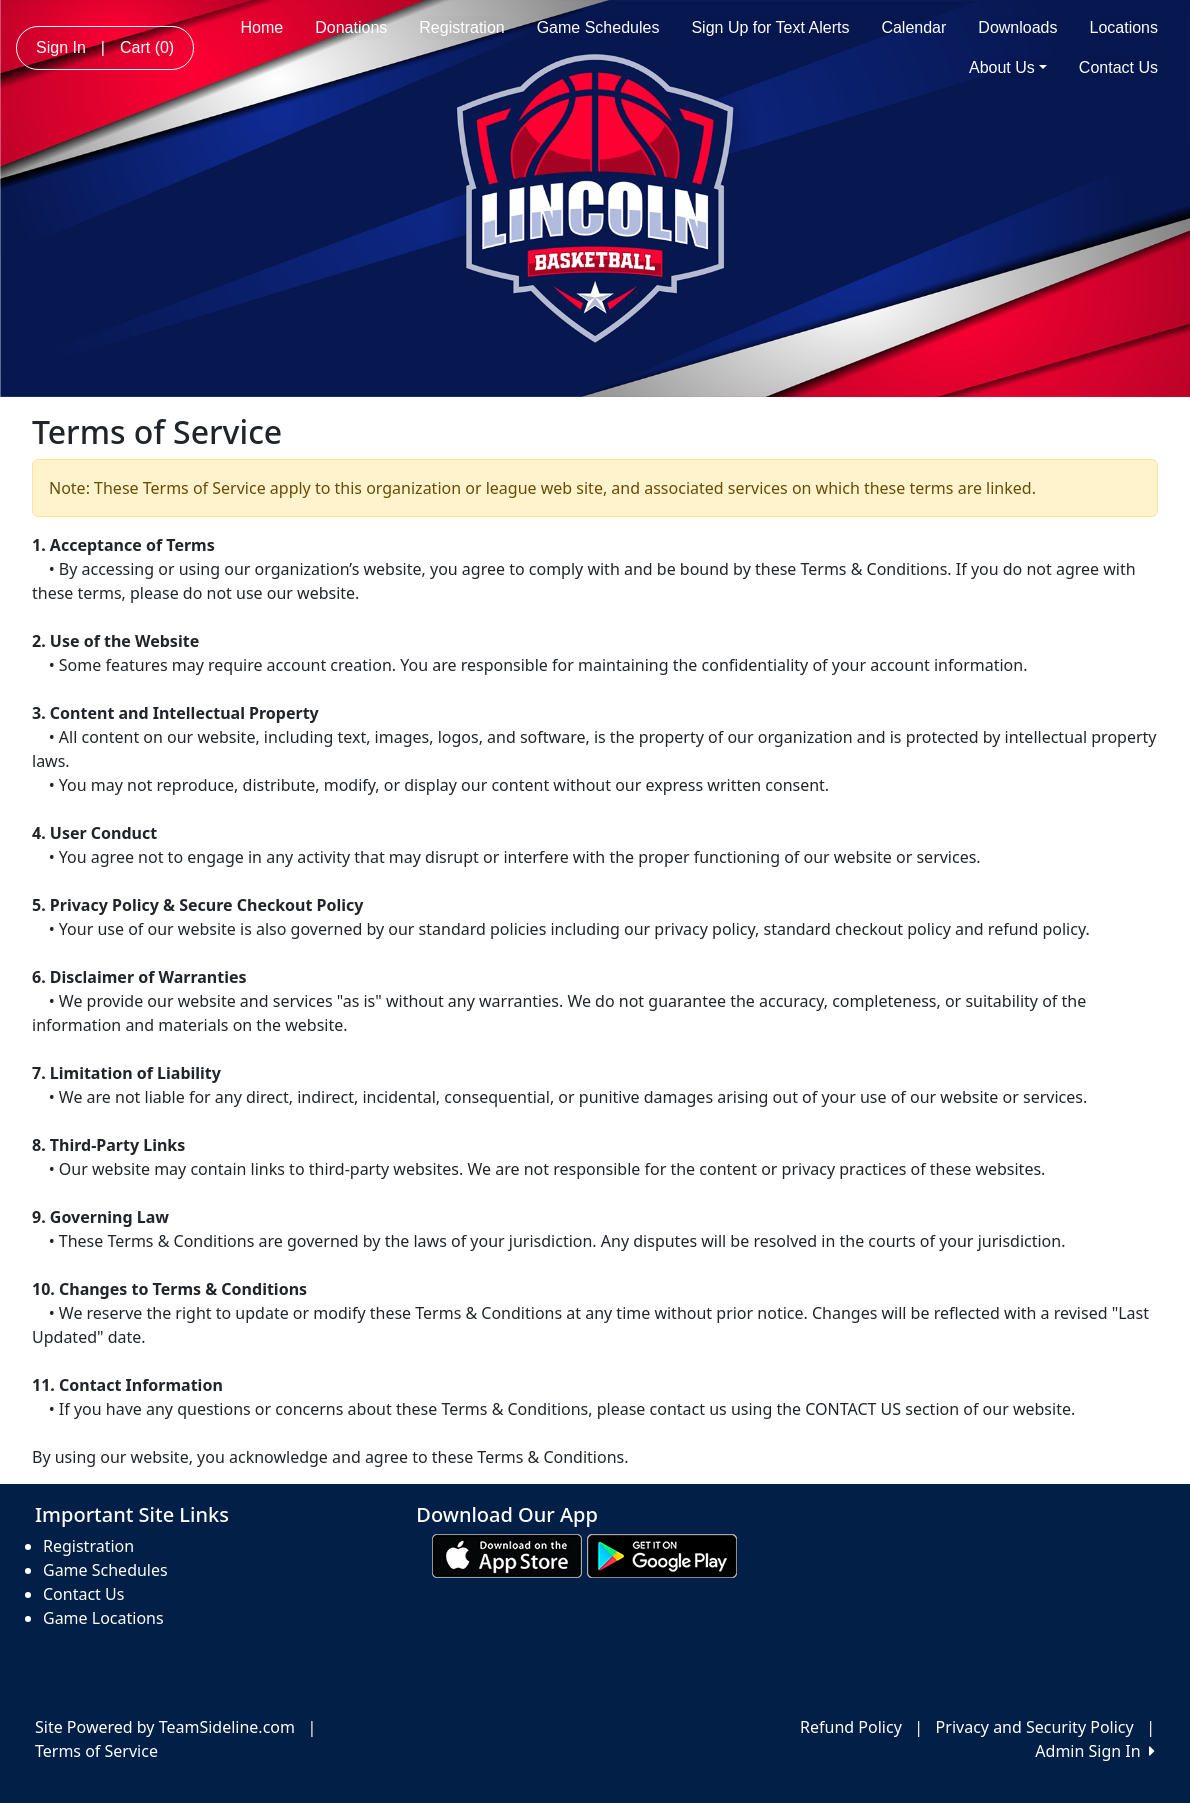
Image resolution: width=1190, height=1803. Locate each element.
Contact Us (1118, 67)
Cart (147, 47)
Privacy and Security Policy (1035, 1727)
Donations (351, 27)
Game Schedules (598, 27)
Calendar (913, 27)
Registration (461, 27)
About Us (1008, 67)
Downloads (1017, 27)
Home (262, 27)
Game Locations (103, 1618)
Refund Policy (851, 1727)
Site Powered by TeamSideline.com (165, 1727)
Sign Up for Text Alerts (770, 27)
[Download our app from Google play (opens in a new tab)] (662, 1554)
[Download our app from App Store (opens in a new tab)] (507, 1554)
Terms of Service (96, 1751)
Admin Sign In (1095, 1751)
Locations (1124, 27)
